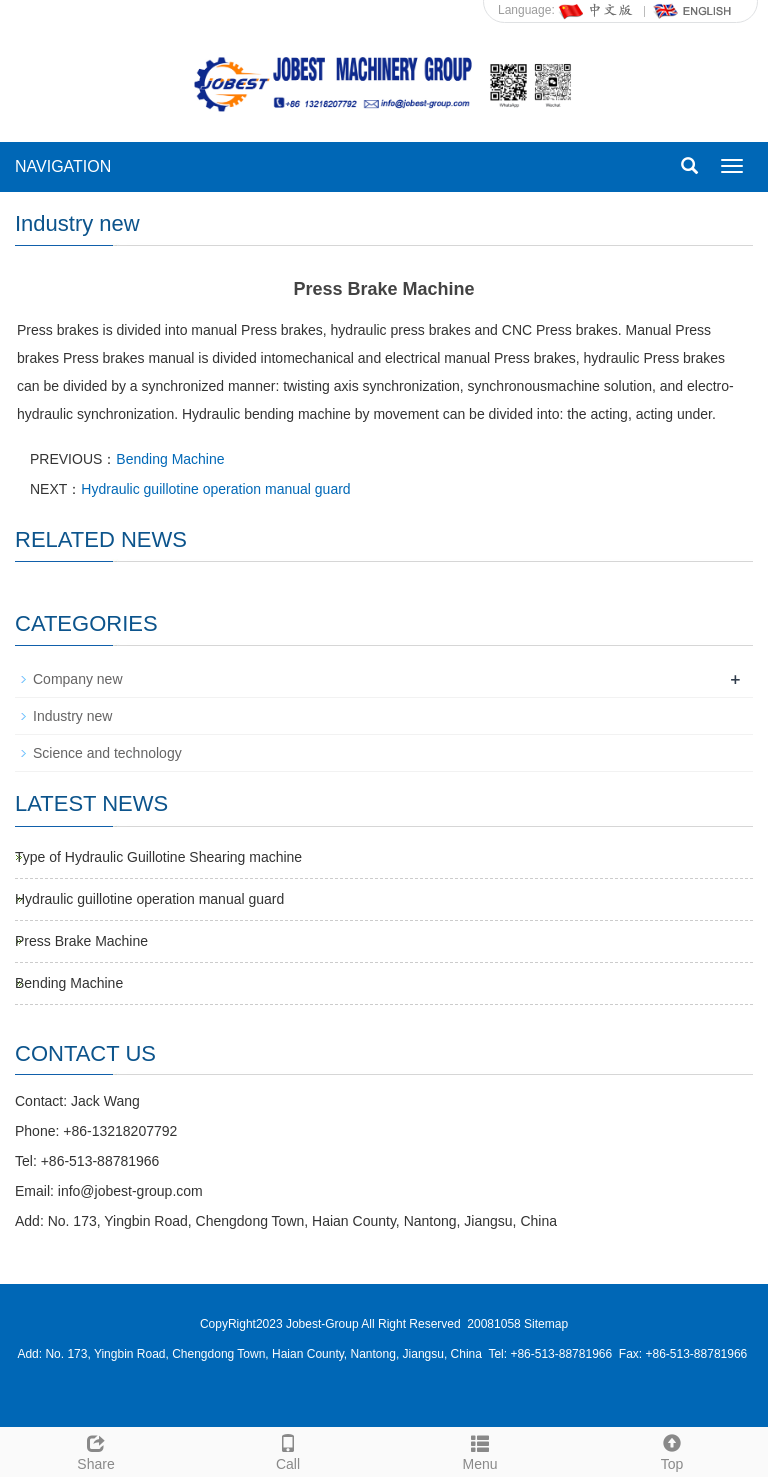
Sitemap (546, 1324)
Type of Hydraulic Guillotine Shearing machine (158, 857)
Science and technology (107, 753)
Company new (78, 679)
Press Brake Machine (81, 941)
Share (96, 1450)
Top (672, 1450)
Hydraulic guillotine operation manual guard (215, 489)
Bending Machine (170, 459)
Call (288, 1450)
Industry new (72, 716)
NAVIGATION (63, 166)
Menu (480, 1450)
